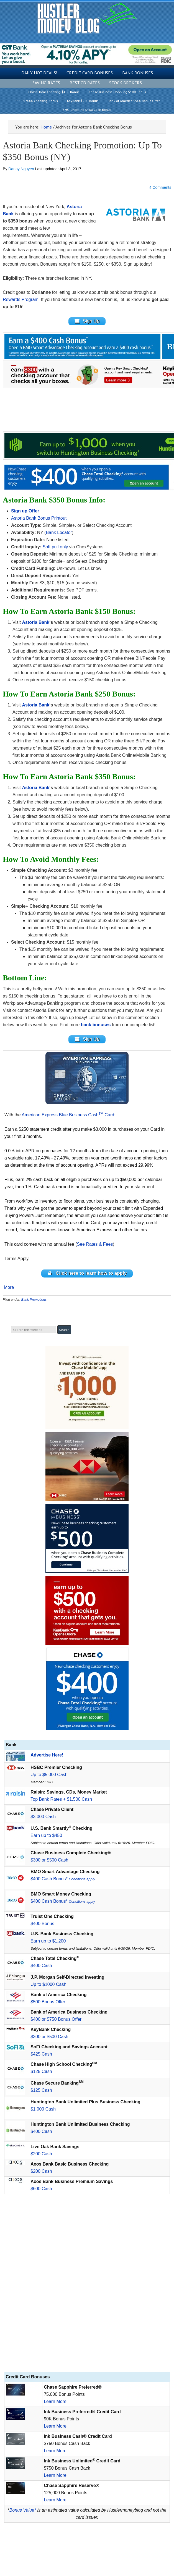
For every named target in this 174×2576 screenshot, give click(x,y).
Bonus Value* (22, 2510)
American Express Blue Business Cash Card (68, 1114)
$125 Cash (41, 2071)
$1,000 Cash (43, 2109)
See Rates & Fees (95, 1244)
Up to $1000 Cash (48, 1984)
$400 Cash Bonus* (63, 1878)
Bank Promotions (34, 1300)
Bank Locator (59, 532)
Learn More (55, 2401)
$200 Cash (41, 2153)
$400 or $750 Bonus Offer (55, 2019)
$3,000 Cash (43, 1816)
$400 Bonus (42, 1923)
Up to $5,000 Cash (48, 1774)
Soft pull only (55, 546)
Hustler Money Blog (87, 18)
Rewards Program (21, 299)
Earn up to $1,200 (48, 1941)
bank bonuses (96, 1024)
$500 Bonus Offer (47, 2001)
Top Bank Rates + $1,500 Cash (61, 1799)
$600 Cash (41, 2188)
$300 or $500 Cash (49, 1860)
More (9, 1287)
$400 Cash (41, 1965)
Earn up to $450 (46, 1835)
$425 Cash (41, 2054)
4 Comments (160, 187)
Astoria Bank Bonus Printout (38, 518)
